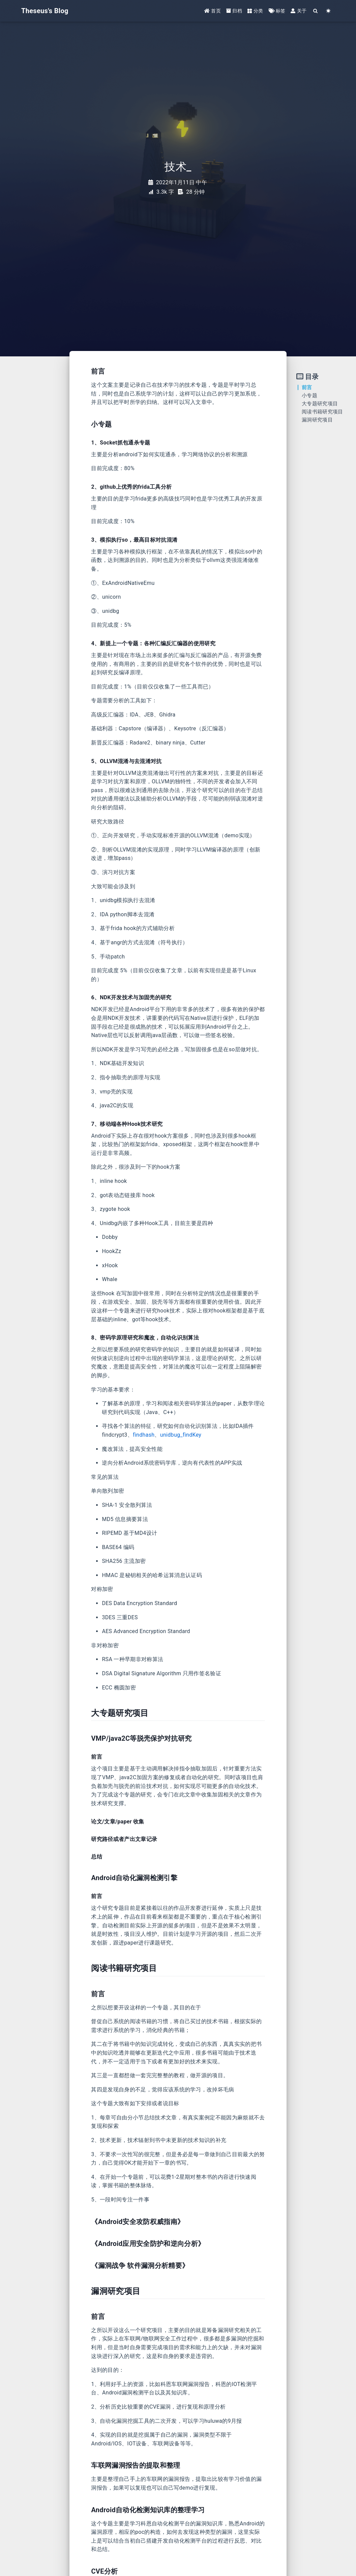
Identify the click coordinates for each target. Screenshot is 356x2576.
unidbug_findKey (180, 1435)
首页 (212, 10)
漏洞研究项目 (317, 420)
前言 (307, 387)
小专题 (309, 395)
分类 (255, 10)
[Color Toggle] (328, 11)
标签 (277, 10)
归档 (234, 10)
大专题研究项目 (320, 404)
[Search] (315, 11)
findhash (143, 1435)
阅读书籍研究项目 (322, 412)
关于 (298, 10)
